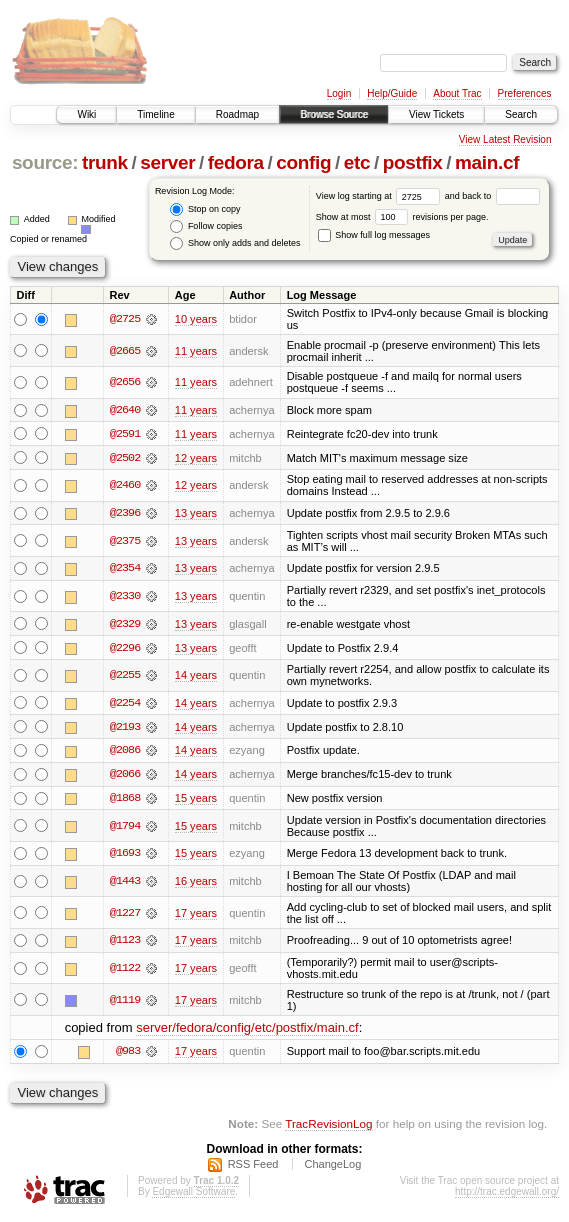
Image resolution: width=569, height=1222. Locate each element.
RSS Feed (253, 1167)
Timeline (155, 114)
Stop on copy (205, 209)
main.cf (487, 162)
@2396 (125, 514)
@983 (128, 1055)
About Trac (457, 93)
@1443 (125, 884)
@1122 (125, 971)
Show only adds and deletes (235, 243)
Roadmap (237, 114)
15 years (196, 801)
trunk (105, 162)
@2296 (125, 649)
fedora (236, 162)
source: (45, 162)
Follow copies (206, 226)
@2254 (125, 705)
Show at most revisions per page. (402, 217)
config (303, 162)
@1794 (125, 829)
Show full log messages (374, 235)
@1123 (125, 944)
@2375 (125, 542)
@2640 (125, 410)
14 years (196, 677)
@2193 (125, 729)
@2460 (125, 486)
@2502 (125, 458)
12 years (196, 458)
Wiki (86, 114)
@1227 (125, 916)
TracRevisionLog (328, 1126)
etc (357, 162)
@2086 (125, 753)
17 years (196, 916)
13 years (196, 514)
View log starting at (380, 196)
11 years (196, 351)
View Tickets (436, 114)
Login (339, 93)
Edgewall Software (193, 1194)
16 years (196, 884)
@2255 (125, 677)
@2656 (125, 382)
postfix (413, 162)
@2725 (125, 319)
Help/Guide (392, 93)
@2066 (125, 777)
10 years (196, 319)
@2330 (125, 597)
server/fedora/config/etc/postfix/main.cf (247, 1030)
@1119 (125, 1003)
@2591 (125, 434)
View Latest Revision (505, 139)
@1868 (125, 801)
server (167, 162)
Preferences (525, 93)
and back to (492, 196)
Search (521, 114)
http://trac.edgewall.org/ (507, 1194)
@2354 (125, 569)
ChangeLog (332, 1167)
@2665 (125, 351)
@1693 (125, 856)
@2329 (125, 625)
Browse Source (334, 114)
